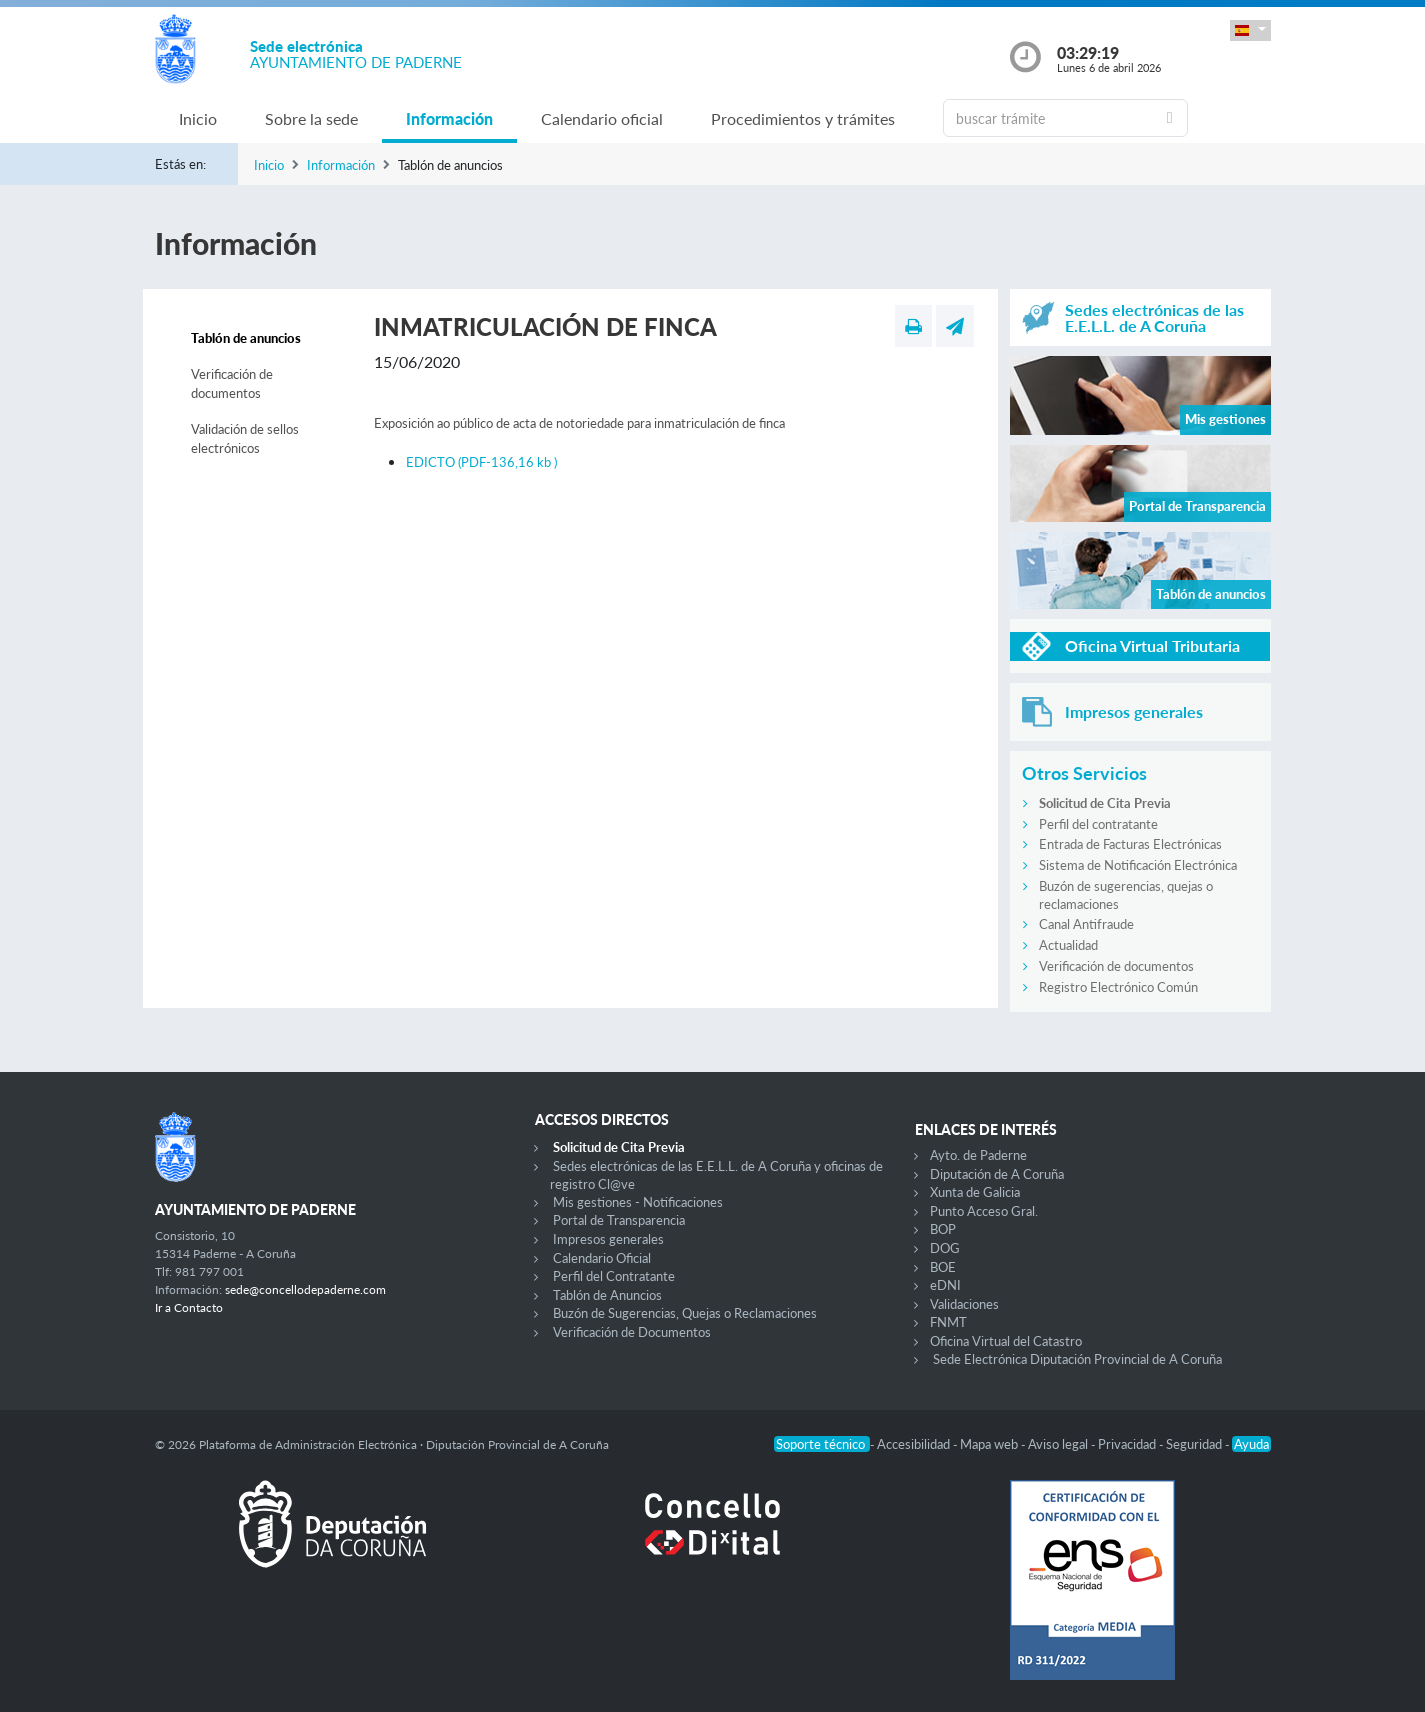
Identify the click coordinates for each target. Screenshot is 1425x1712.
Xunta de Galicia (975, 1192)
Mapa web (990, 1444)
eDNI (945, 1285)
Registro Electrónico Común (1118, 987)
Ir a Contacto (189, 1307)
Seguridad (1195, 1444)
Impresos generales (608, 1239)
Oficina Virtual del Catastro (1006, 1341)
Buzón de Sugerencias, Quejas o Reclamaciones (685, 1313)
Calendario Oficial (602, 1258)
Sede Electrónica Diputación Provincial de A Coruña (1077, 1359)
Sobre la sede (311, 118)
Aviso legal (1059, 1444)
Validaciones (964, 1304)
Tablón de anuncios (246, 338)
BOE (943, 1267)
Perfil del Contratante (614, 1276)
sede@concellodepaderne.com (305, 1289)
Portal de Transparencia (619, 1220)
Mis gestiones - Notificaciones (638, 1202)
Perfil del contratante (1098, 824)
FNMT (948, 1322)
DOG (945, 1248)
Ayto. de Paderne (978, 1155)
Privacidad (1128, 1444)
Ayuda (1251, 1444)
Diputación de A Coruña (997, 1174)
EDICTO (481, 462)
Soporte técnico (822, 1444)
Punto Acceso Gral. (984, 1211)
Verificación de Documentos (632, 1332)
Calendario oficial (602, 118)
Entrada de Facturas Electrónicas (1130, 844)
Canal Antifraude (1086, 924)
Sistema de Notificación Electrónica (1138, 865)
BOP (943, 1229)
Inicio (198, 118)
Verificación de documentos (232, 384)
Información (449, 118)
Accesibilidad (915, 1444)
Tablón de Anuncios (607, 1295)
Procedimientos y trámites (803, 118)
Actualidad (1068, 945)
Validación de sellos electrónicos (245, 439)
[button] (1250, 30)
